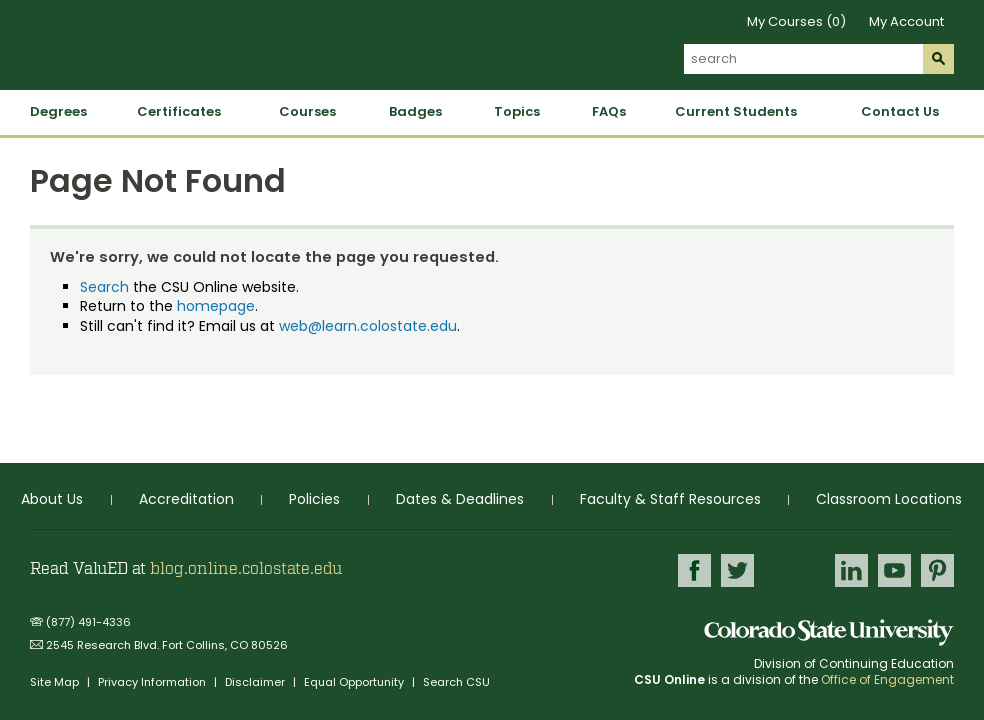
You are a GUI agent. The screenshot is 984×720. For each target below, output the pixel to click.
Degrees (58, 111)
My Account (906, 21)
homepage (216, 306)
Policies (314, 499)
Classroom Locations (889, 499)
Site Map (56, 682)
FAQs (609, 111)
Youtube (894, 570)
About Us (52, 499)
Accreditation (186, 499)
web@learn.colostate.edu (368, 326)
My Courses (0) (796, 21)
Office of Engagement (887, 679)
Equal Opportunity (355, 682)
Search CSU (456, 682)
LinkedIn (851, 570)
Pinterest (937, 570)
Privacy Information (153, 682)
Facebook (694, 570)
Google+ (794, 576)
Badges (415, 111)
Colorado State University (829, 632)
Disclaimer (256, 682)
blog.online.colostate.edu (246, 569)
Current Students (736, 111)
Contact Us (900, 111)
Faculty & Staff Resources (670, 499)
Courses (307, 111)
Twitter (737, 570)
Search (104, 287)
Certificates (179, 111)
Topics (517, 111)
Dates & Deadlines (460, 499)
